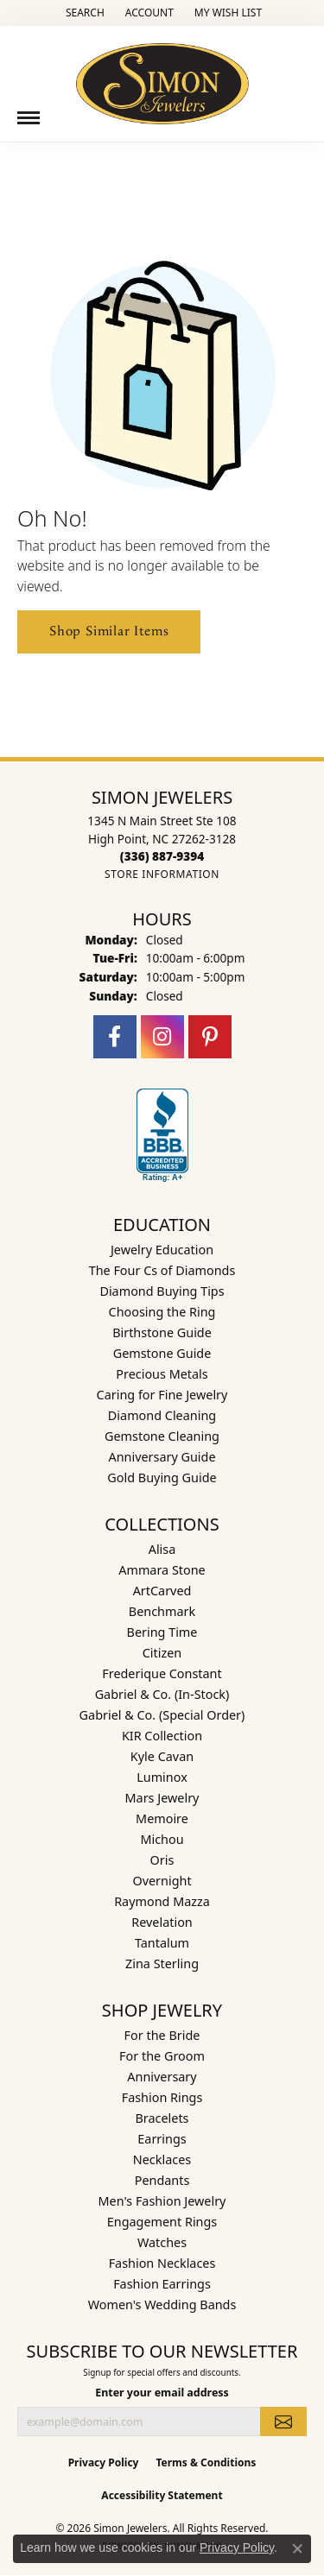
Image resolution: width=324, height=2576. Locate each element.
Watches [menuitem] (162, 2242)
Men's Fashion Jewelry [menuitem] (162, 2201)
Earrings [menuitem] (161, 2139)
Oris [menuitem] (162, 1860)
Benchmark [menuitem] (162, 1611)
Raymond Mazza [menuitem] (162, 1901)
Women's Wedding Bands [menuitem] (162, 2304)
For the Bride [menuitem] (162, 2035)
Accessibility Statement (161, 2495)
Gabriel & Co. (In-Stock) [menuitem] (162, 1694)
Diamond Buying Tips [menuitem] (161, 1291)
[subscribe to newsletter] (283, 2421)
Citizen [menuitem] (162, 1653)
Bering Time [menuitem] (162, 1632)
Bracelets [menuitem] (161, 2118)
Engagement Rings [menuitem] (162, 2221)
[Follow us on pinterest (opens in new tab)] (210, 1036)
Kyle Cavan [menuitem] (162, 1756)
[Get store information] (162, 874)
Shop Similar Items (108, 631)
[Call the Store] (162, 856)
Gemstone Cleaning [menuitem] (162, 1436)
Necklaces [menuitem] (162, 2159)
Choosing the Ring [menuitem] (162, 1312)
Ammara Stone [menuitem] (161, 1570)
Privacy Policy (103, 2462)
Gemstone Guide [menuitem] (162, 1353)
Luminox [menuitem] (162, 1777)
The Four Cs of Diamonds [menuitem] (162, 1270)
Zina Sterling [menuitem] (162, 1963)
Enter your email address (162, 2392)
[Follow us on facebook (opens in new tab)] (115, 1036)
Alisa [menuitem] (162, 1549)
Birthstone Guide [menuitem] (162, 1332)
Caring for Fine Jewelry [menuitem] (162, 1394)
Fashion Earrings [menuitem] (162, 2284)
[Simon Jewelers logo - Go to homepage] (162, 77)
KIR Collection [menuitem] (162, 1735)
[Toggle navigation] (28, 118)
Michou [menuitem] (161, 1839)
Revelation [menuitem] (162, 1922)
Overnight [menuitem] (161, 1880)
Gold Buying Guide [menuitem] (161, 1477)
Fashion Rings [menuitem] (162, 2097)
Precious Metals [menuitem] (161, 1374)
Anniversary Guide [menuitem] (161, 1457)
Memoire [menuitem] (162, 1818)
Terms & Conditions (206, 2462)
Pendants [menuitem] (162, 2180)
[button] (83, 13)
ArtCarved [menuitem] (162, 1590)
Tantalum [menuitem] (162, 1943)
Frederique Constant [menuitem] (161, 1673)
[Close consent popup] (297, 2548)
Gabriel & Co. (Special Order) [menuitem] (162, 1715)
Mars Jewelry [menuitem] (162, 1798)
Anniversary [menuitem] (161, 2076)
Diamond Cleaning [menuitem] (162, 1415)
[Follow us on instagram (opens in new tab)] (162, 1036)
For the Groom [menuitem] (162, 2056)
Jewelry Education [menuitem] (162, 1249)
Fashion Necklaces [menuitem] (162, 2263)
